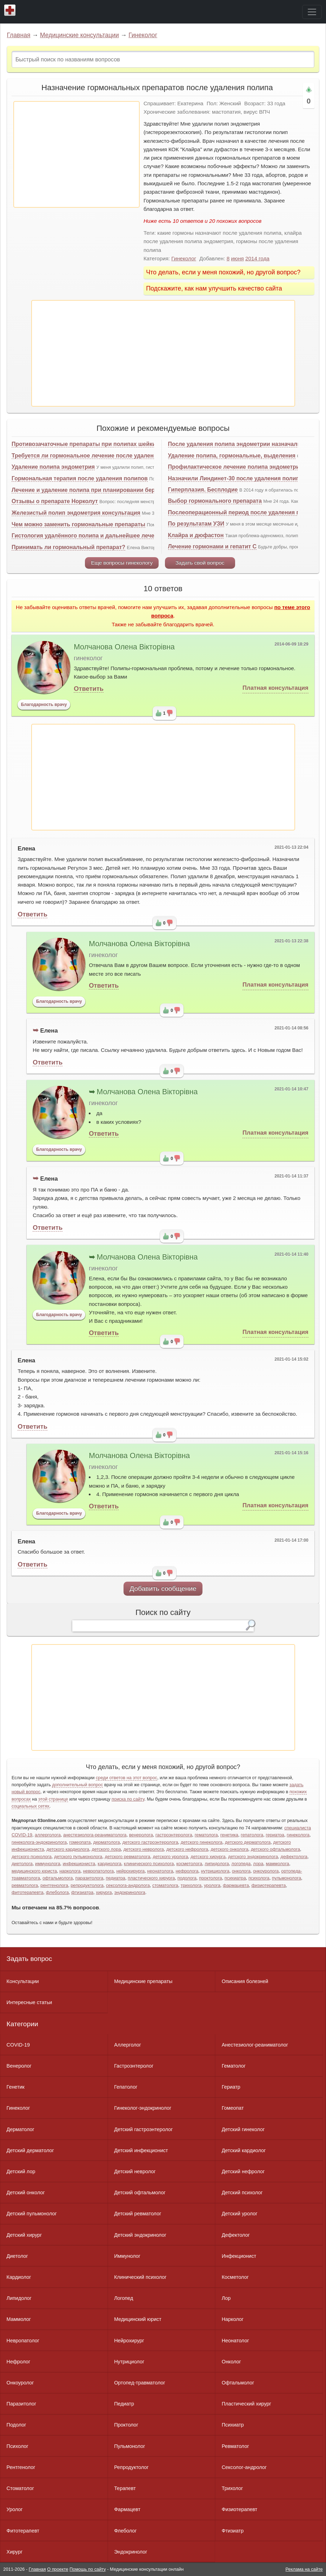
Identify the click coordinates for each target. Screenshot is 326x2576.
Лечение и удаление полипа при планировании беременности (98, 490)
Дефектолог (236, 2235)
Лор (226, 2298)
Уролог (15, 2509)
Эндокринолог (130, 2552)
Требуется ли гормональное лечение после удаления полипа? (99, 456)
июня (237, 258)
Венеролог (19, 2066)
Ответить (89, 688)
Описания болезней (245, 1981)
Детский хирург (24, 2235)
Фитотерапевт (23, 2531)
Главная (19, 35)
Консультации (23, 1981)
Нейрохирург (129, 2340)
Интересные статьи (29, 2002)
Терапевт (125, 2488)
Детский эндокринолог (140, 2235)
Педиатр (124, 2404)
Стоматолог (20, 2488)
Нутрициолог (129, 2361)
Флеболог (125, 2531)
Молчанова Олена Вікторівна (124, 647)
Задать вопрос (29, 1958)
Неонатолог (235, 2340)
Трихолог (232, 2488)
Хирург (15, 2552)
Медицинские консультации (79, 35)
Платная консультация (275, 688)
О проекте (57, 2569)
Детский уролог (240, 2213)
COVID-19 (18, 2045)
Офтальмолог (238, 2382)
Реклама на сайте (304, 2569)
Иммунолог (127, 2256)
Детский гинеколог (243, 2129)
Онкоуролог (20, 2382)
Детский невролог (134, 2171)
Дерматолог (20, 2129)
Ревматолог (235, 2446)
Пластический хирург (246, 2404)
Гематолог (234, 2066)
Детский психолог (242, 2192)
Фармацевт (127, 2509)
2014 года (257, 258)
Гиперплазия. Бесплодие (203, 490)
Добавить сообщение (163, 1588)
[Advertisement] (76, 154)
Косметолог (235, 2277)
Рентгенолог (21, 2467)
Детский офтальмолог (140, 2192)
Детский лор (21, 2171)
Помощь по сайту (87, 2569)
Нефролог (19, 2361)
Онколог (231, 2361)
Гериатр (231, 2087)
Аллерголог (127, 2045)
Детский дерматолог (30, 2150)
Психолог (17, 2446)
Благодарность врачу (44, 704)
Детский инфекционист (141, 2150)
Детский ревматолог (137, 2213)
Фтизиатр (233, 2531)
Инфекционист (239, 2256)
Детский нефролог (243, 2171)
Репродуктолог (131, 2467)
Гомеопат (233, 2108)
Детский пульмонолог (32, 2213)
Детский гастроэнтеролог (143, 2129)
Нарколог (233, 2319)
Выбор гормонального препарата (215, 501)
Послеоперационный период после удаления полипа (242, 512)
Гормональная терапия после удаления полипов (80, 478)
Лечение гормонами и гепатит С (212, 546)
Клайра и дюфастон (196, 535)
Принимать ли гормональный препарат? (68, 547)
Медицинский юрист (137, 2319)
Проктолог (126, 2425)
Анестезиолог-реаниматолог (255, 2045)
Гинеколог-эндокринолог (142, 2108)
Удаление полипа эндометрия (53, 467)
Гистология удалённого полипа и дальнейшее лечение (88, 536)
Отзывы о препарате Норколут (55, 501)
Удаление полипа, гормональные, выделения (231, 456)
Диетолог (17, 2256)
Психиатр (233, 2425)
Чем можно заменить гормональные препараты (78, 524)
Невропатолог (23, 2340)
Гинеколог (142, 35)
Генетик (16, 2087)
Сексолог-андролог (244, 2467)
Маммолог (19, 2319)
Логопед (123, 2298)
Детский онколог (26, 2192)
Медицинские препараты (143, 1981)
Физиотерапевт (239, 2509)
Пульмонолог (129, 2446)
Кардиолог (19, 2277)
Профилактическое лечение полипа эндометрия (235, 467)
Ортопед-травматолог (139, 2382)
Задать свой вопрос (199, 563)
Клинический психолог (140, 2277)
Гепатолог (125, 2087)
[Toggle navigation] (312, 12)
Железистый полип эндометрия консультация (76, 513)
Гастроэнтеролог (133, 2066)
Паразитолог (21, 2404)
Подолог (16, 2425)
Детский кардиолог (244, 2150)
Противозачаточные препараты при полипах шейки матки (93, 444)
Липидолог (19, 2298)
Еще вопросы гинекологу (122, 563)
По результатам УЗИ (196, 524)
